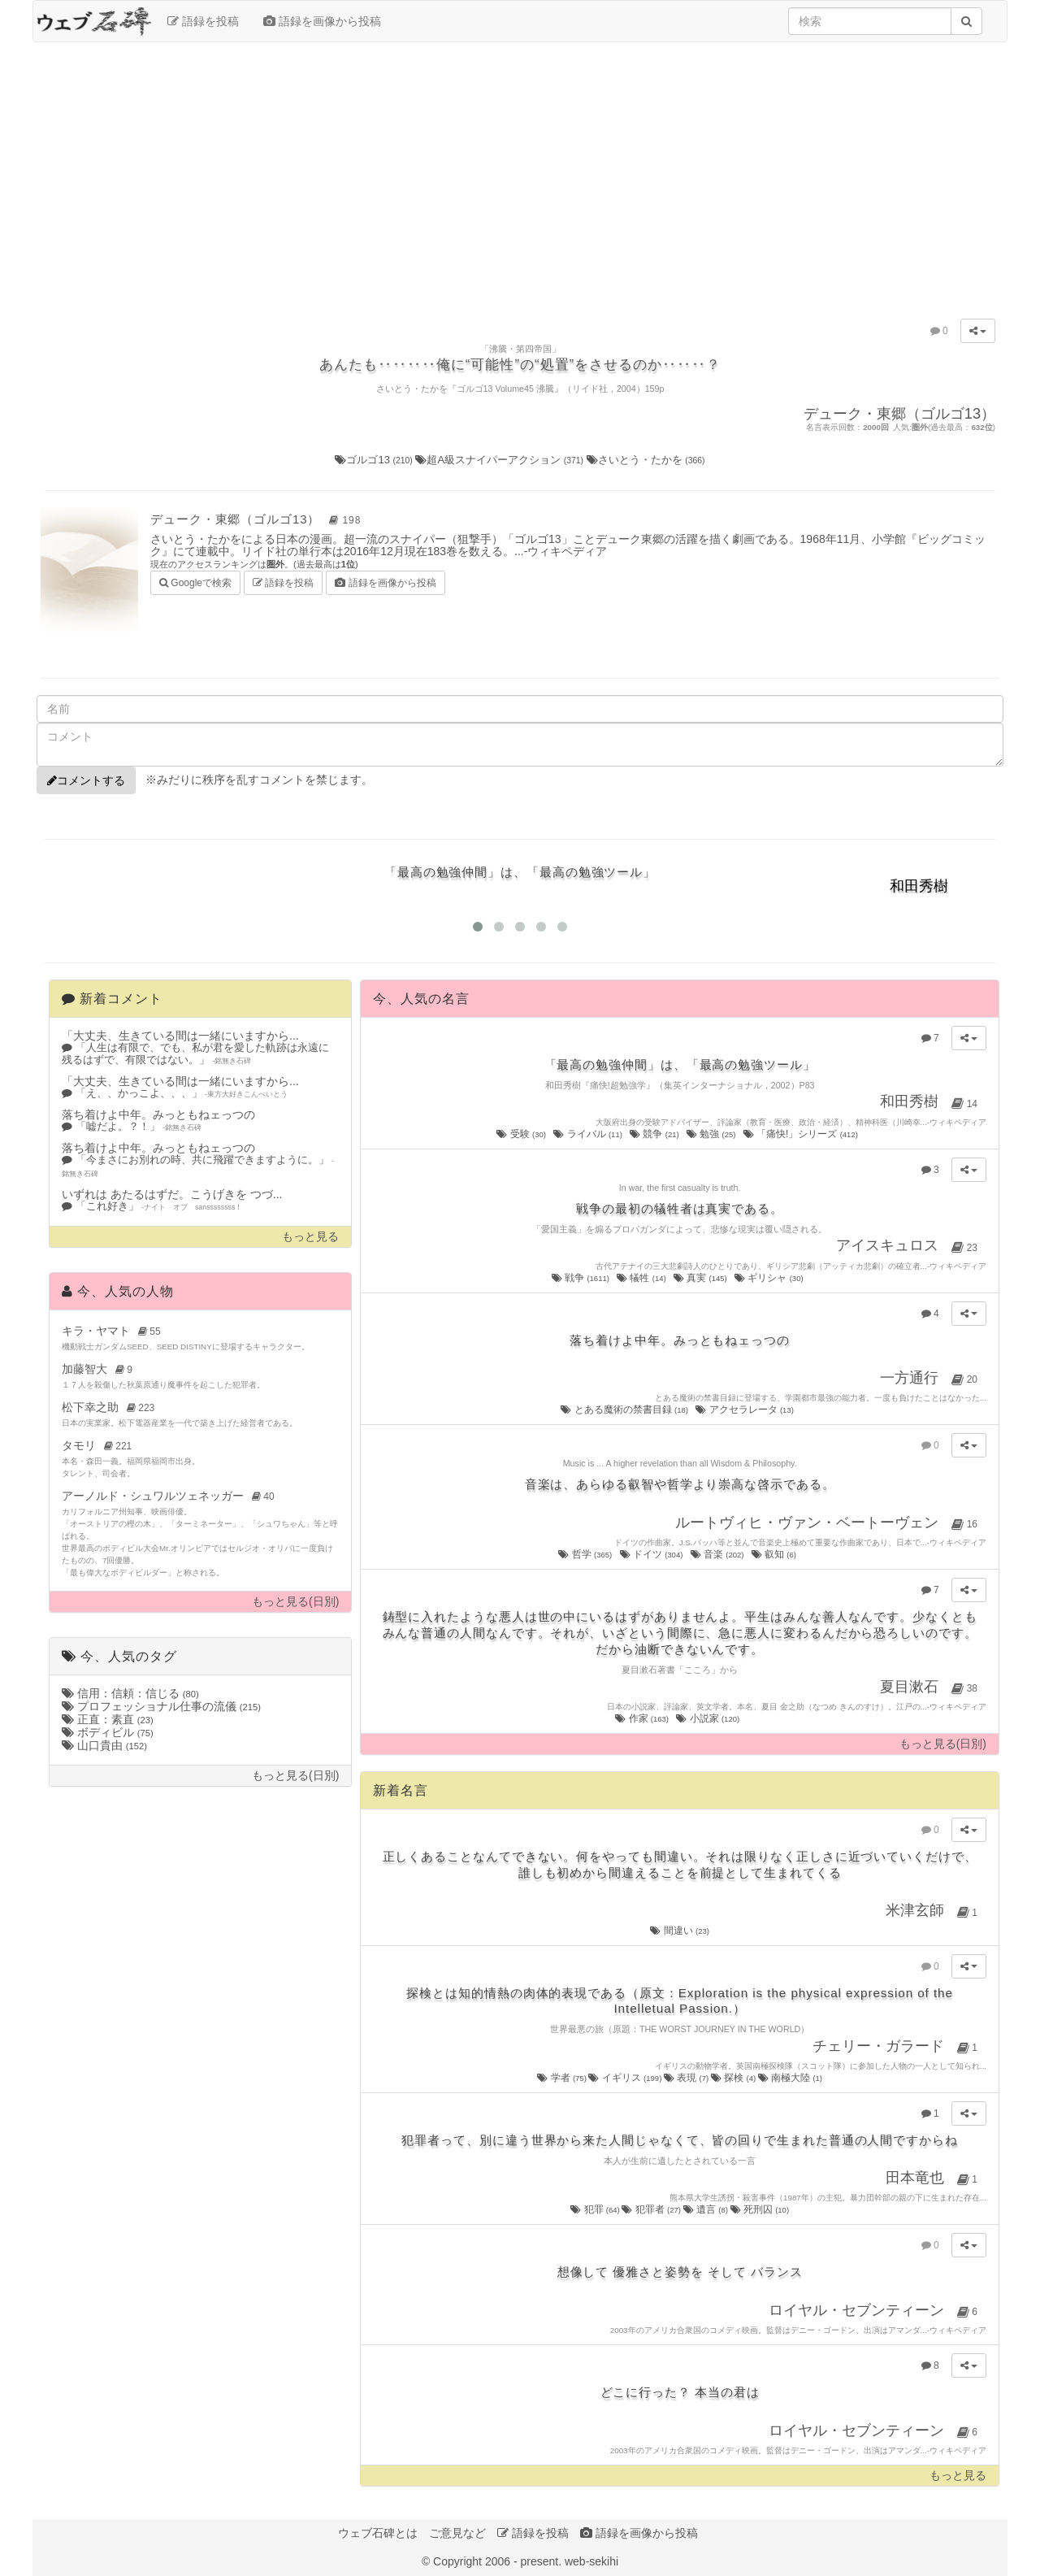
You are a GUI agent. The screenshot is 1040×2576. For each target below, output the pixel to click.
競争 (655, 1134)
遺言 (706, 2209)
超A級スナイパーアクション (500, 460)
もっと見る (310, 1237)
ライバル (588, 1134)
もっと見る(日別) (295, 1602)
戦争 (582, 1278)
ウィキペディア (567, 551)
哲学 (585, 1554)
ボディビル (108, 1732)
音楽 (718, 1554)
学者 (562, 2077)
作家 (642, 1718)
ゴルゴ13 (375, 460)
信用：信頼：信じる (130, 1693)
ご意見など (457, 2532)
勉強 (712, 1134)
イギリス (625, 2077)
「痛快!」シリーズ (801, 1134)
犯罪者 (652, 2209)
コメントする (86, 780)
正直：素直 (108, 1719)
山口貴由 (104, 1745)
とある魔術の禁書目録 (625, 1409)
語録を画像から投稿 (322, 21)
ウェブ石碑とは (378, 2532)
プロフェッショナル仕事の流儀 (161, 1706)
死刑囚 (760, 2209)
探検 (734, 2077)
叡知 (775, 1554)
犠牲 (642, 1278)
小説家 (708, 1718)
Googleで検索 (195, 582)
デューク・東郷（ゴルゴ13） (258, 519)
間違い (679, 1930)
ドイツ (652, 1554)
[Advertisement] (520, 172)
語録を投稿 (203, 21)
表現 (687, 2077)
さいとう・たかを (646, 460)
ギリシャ (769, 1278)
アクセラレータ (745, 1409)
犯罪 (596, 2209)
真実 (701, 1278)
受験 (522, 1134)
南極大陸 (790, 2077)
